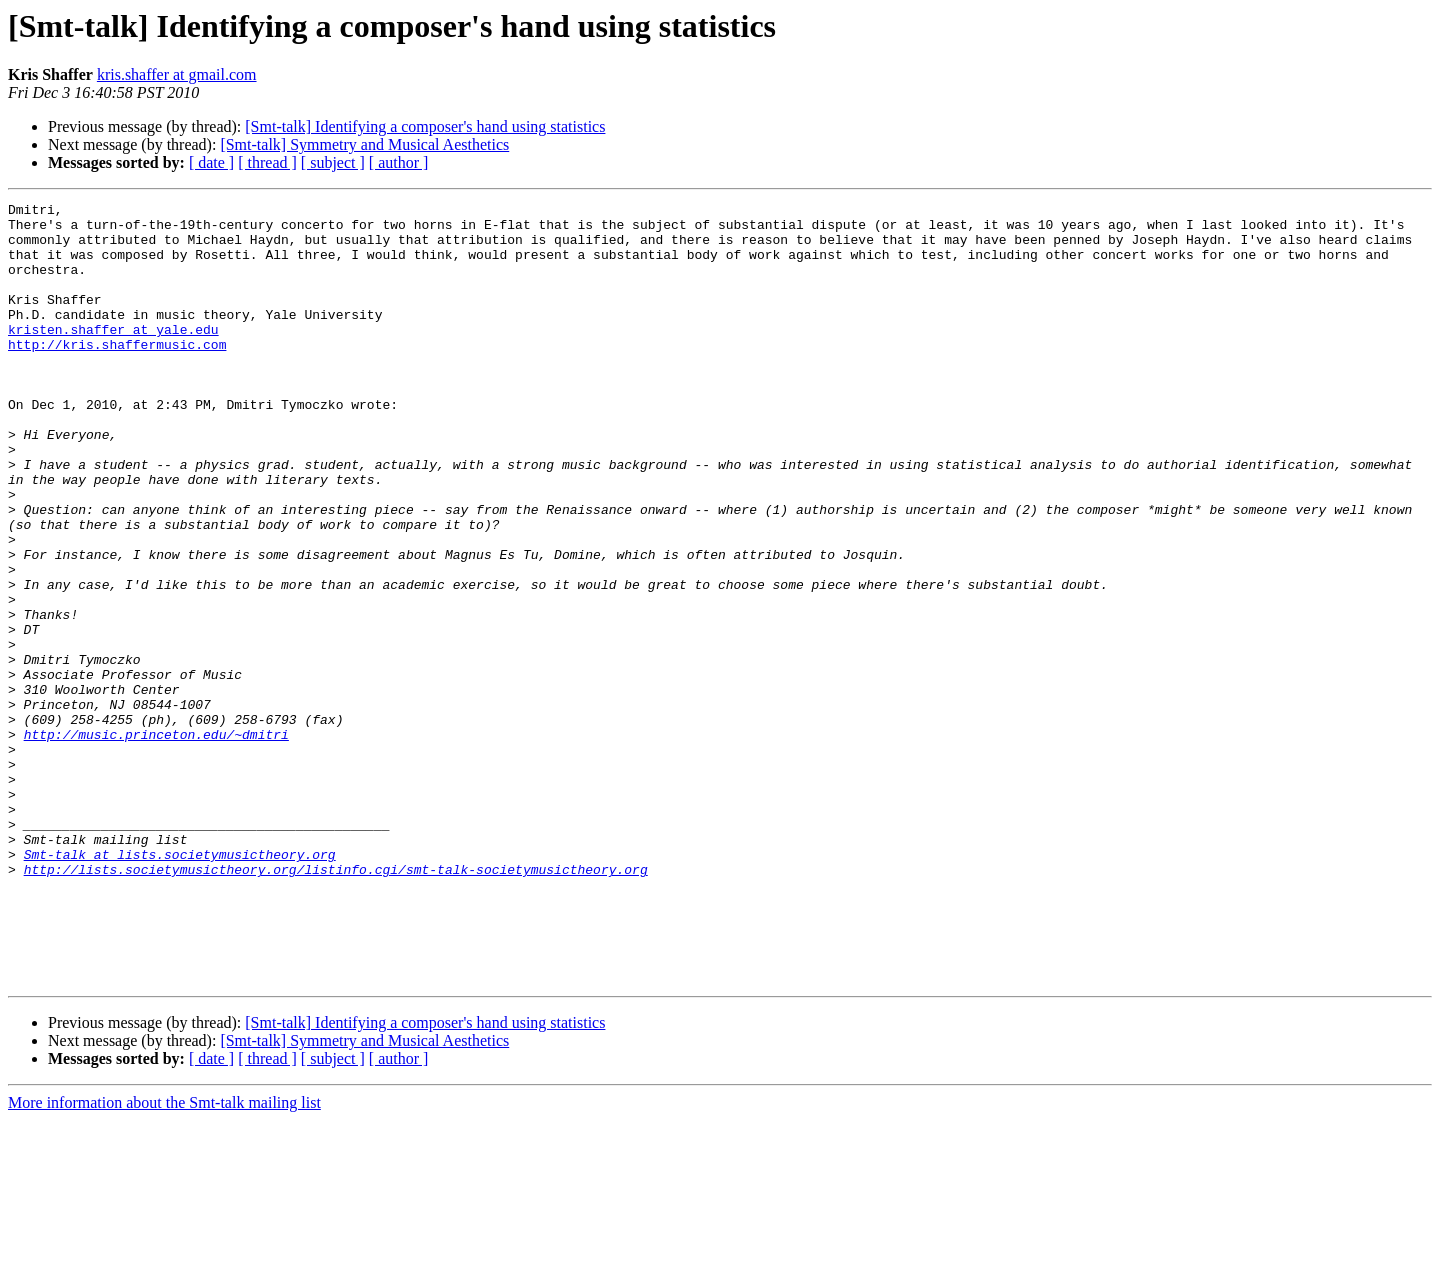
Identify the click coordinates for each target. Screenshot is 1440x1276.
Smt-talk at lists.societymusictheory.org (180, 986)
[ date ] (211, 162)
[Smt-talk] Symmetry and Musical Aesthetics (364, 144)
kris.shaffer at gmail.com (177, 74)
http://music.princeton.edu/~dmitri (156, 842)
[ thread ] (267, 162)
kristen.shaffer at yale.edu (113, 356)
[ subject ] (333, 162)
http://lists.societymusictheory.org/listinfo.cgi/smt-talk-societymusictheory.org (336, 1004)
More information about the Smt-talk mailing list (164, 1258)
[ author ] (399, 162)
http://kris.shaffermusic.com (117, 374)
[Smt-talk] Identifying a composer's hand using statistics (425, 126)
